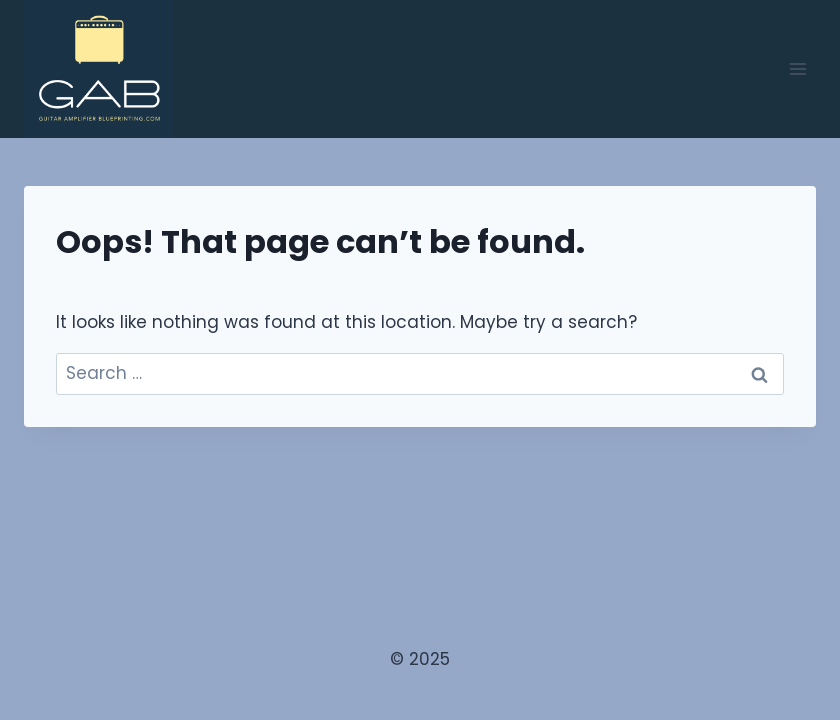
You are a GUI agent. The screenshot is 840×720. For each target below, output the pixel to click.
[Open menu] (797, 68)
